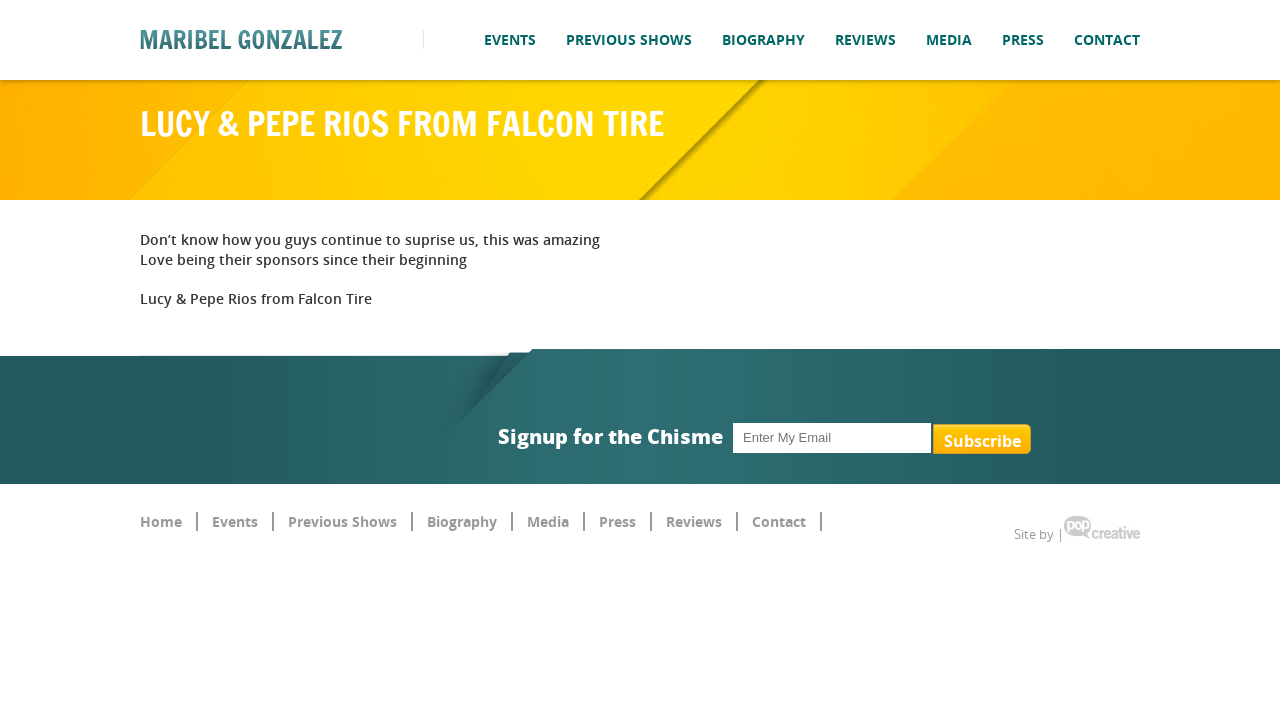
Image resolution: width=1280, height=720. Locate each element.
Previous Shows (629, 39)
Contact (1107, 39)
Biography (763, 39)
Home (161, 521)
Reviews (865, 39)
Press (1023, 39)
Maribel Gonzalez (241, 39)
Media (949, 39)
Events (510, 39)
